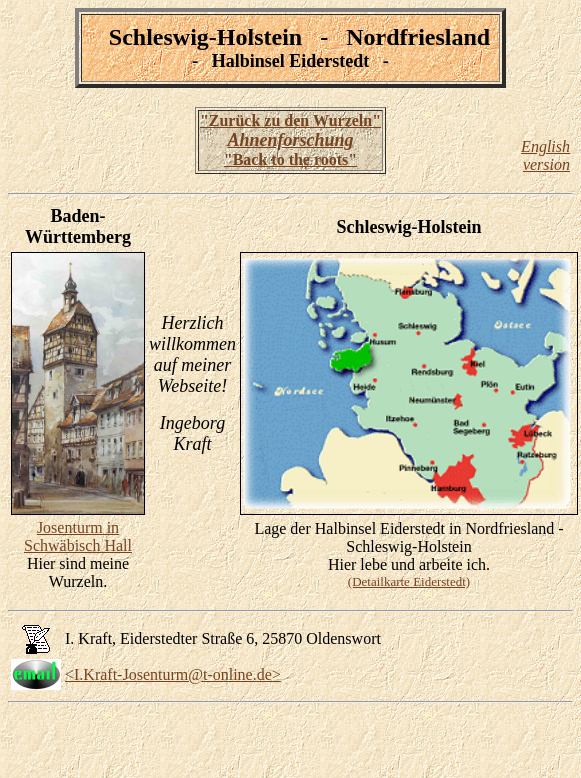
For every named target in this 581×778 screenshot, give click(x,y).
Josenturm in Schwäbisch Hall (78, 536)
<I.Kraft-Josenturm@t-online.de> (173, 674)
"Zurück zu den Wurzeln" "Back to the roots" (290, 140)
